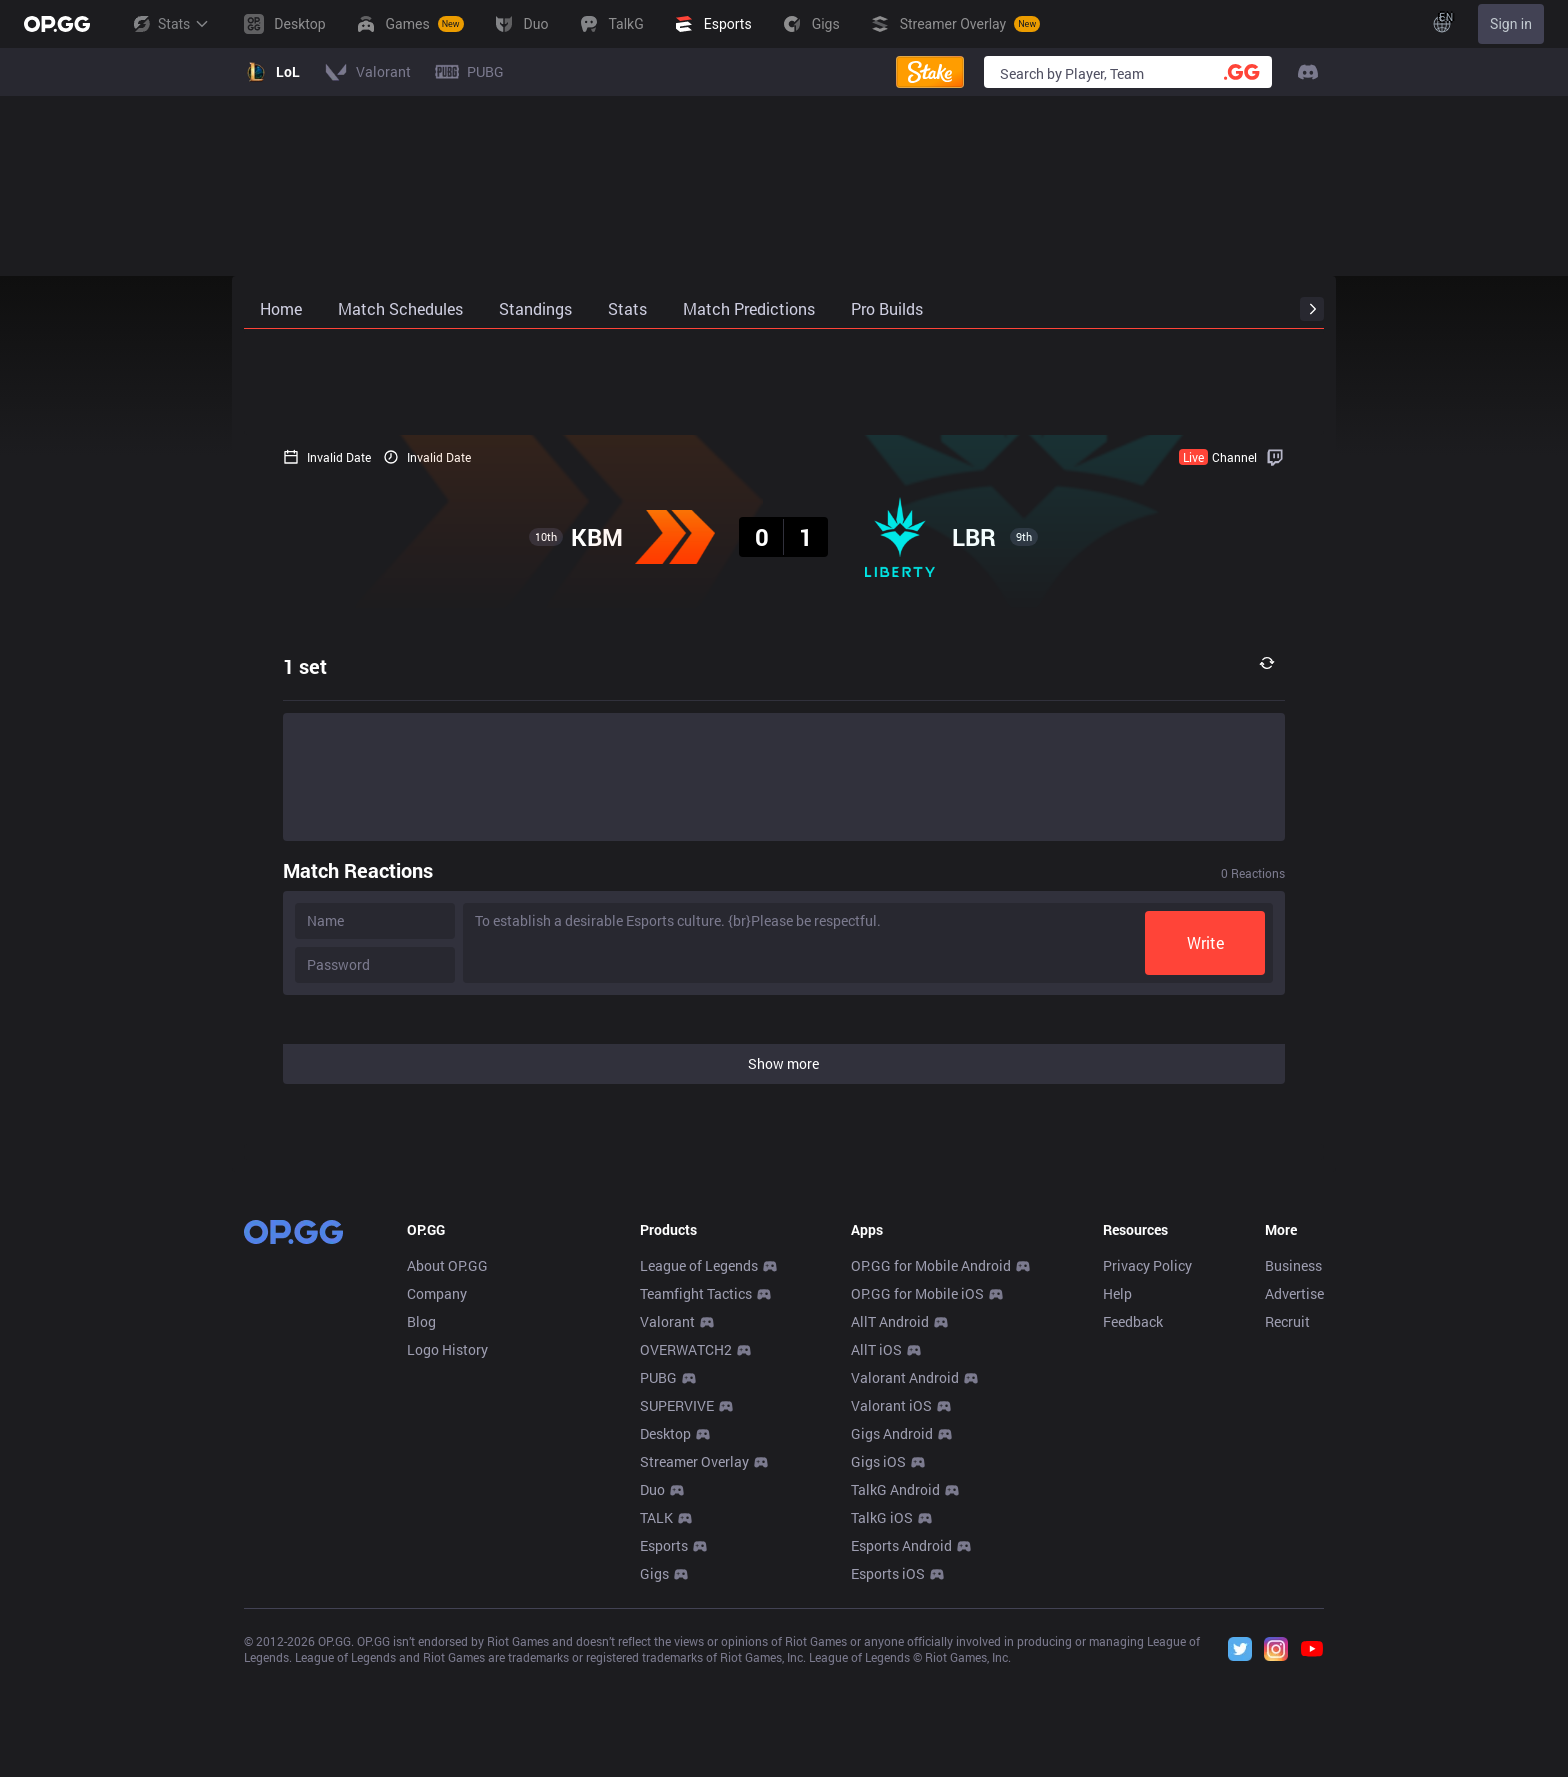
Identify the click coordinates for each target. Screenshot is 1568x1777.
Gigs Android (892, 1433)
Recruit (1287, 1321)
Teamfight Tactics (696, 1293)
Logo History (447, 1349)
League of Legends (699, 1265)
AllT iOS (876, 1349)
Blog (421, 1321)
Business (1293, 1265)
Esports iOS (888, 1573)
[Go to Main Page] (57, 24)
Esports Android (901, 1545)
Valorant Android (905, 1377)
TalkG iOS (882, 1517)
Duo (652, 1489)
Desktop (665, 1433)
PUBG (658, 1377)
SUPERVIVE (677, 1405)
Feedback (1133, 1321)
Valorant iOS (891, 1405)
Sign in (1511, 24)
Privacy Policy (1147, 1265)
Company (437, 1293)
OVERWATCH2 (686, 1349)
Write (1244, 942)
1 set (266, 666)
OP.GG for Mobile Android (931, 1265)
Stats (170, 24)
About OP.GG (447, 1265)
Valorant (667, 1321)
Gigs (654, 1573)
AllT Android (890, 1321)
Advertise (1294, 1293)
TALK (656, 1517)
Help (1117, 1293)
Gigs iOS (878, 1461)
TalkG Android (895, 1489)
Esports (664, 1545)
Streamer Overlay (694, 1461)
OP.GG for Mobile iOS (917, 1293)
